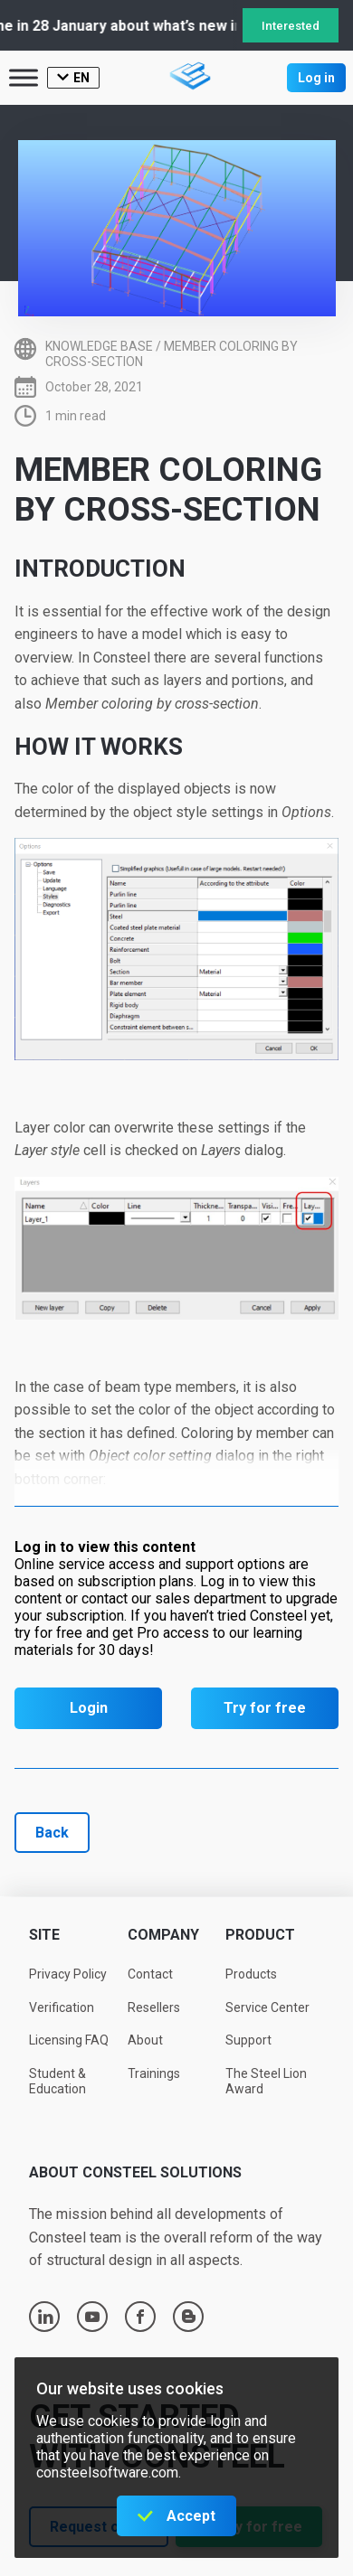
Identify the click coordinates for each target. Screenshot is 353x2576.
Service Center (267, 2007)
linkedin (45, 2316)
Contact (150, 1974)
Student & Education (57, 2081)
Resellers (154, 2007)
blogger (188, 2316)
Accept (191, 2515)
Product (260, 1934)
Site (44, 1934)
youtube (92, 2316)
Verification (61, 2007)
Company (163, 1934)
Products (251, 1974)
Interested (291, 26)
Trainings (154, 2073)
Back (52, 1832)
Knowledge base (99, 346)
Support (248, 2040)
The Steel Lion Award (266, 2081)
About (145, 2040)
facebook (140, 2316)
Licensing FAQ (69, 2040)
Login (89, 1707)
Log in (316, 78)
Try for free (265, 1707)
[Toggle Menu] (23, 77)
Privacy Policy (68, 1974)
